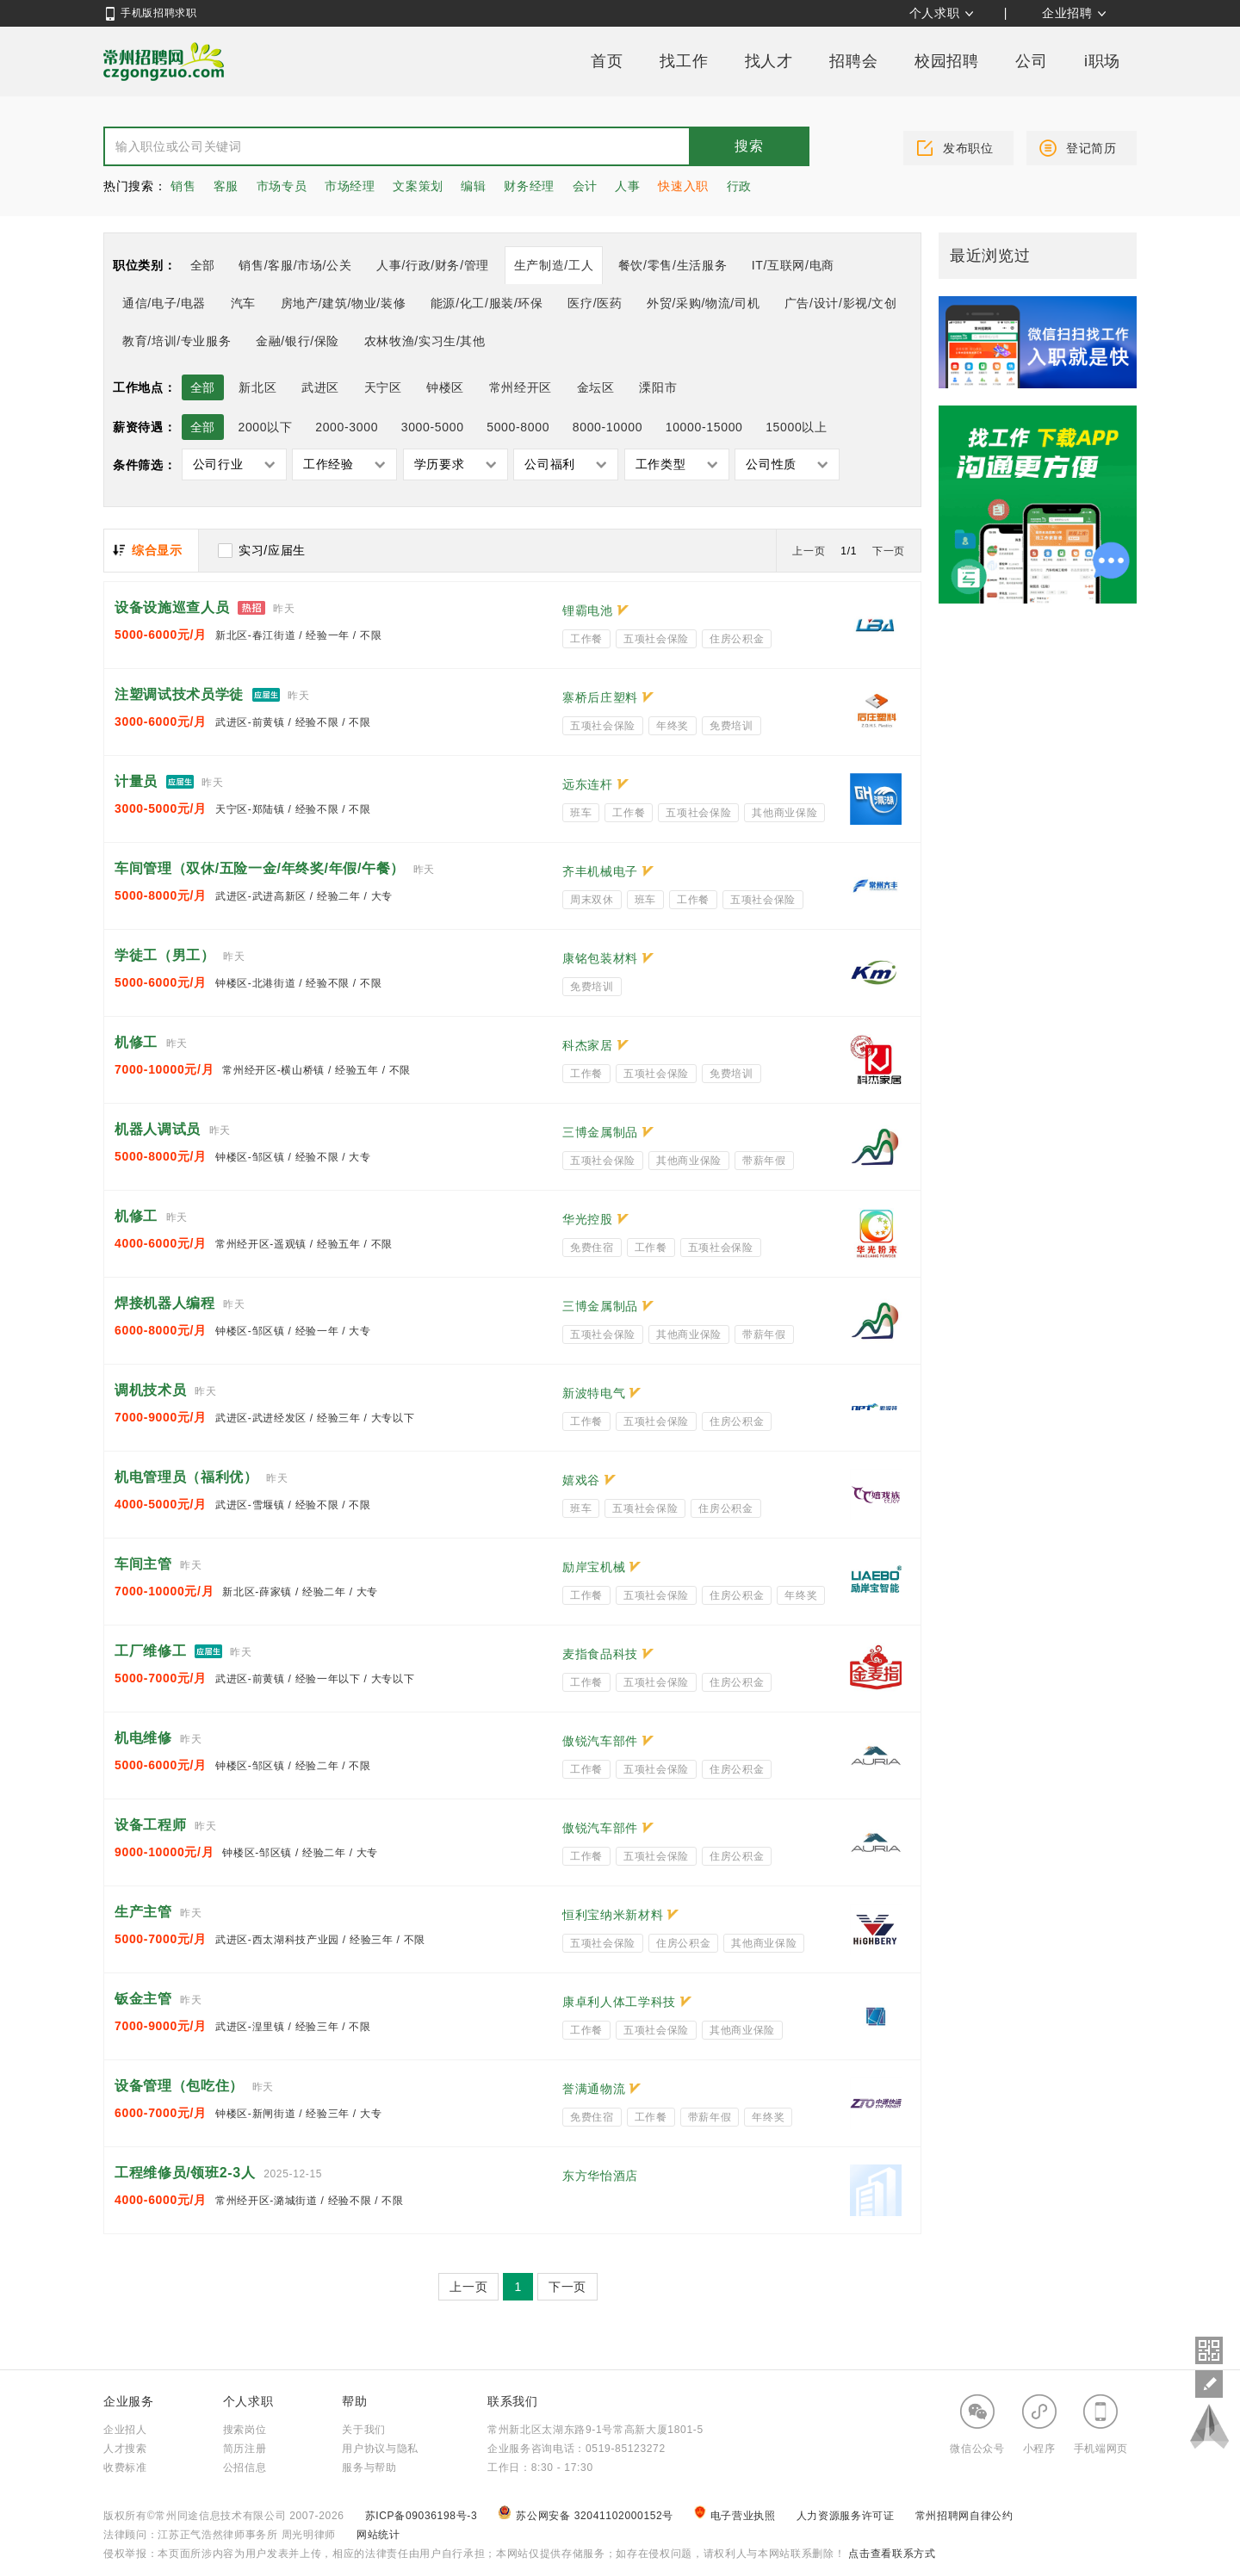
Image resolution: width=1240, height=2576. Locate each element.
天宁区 (383, 387)
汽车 (243, 303)
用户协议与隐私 (380, 2449)
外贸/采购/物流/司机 (703, 303)
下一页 (888, 551)
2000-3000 (346, 427)
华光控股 (587, 1219)
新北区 (257, 387)
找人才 (769, 61)
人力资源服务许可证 (847, 2516)
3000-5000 (432, 427)
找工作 (684, 61)
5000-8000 (518, 427)
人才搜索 (125, 2449)
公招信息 (245, 2467)
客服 (226, 186)
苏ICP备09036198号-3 (421, 2516)
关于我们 (364, 2430)
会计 (585, 186)
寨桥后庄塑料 (600, 697)
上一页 (808, 551)
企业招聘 (1067, 13)
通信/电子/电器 (164, 303)
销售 (182, 186)
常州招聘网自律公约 (964, 2516)
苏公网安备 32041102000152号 (587, 2516)
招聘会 (853, 61)
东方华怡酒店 (600, 2176)
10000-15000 (704, 427)
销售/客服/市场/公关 (295, 265)
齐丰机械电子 (600, 871)
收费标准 (125, 2467)
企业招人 (125, 2430)
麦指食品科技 (600, 1654)
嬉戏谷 (581, 1480)
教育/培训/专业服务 (176, 341)
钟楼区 (445, 387)
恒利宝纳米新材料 (612, 1915)
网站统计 (378, 2535)
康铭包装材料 (600, 958)
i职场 (1102, 61)
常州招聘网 (163, 61)
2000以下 (265, 427)
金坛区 (596, 387)
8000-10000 (607, 427)
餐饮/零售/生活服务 (672, 265)
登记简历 (1091, 148)
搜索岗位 (245, 2430)
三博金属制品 (600, 1132)
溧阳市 (658, 387)
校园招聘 (946, 61)
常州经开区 (520, 387)
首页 (607, 61)
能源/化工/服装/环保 (487, 303)
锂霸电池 (587, 610)
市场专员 (282, 186)
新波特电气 (593, 1393)
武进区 (320, 387)
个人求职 (934, 13)
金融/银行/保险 (297, 341)
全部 (202, 265)
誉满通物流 (593, 2089)
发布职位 (968, 148)
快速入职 (683, 186)
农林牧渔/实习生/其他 (425, 341)
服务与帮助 (369, 2467)
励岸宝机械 (593, 1567)
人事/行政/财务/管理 (432, 265)
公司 (1031, 61)
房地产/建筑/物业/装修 (343, 303)
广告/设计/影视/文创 (840, 303)
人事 (627, 186)
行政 (739, 186)
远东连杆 (587, 784)
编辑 (473, 186)
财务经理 (529, 186)
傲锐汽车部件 (600, 1741)
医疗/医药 (594, 303)
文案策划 (418, 186)
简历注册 (245, 2449)
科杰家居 (587, 1045)
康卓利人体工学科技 (619, 2002)
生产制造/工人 (554, 265)
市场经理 (350, 186)
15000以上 (797, 427)
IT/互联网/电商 (793, 265)
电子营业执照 (736, 2516)
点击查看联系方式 (890, 2554)
